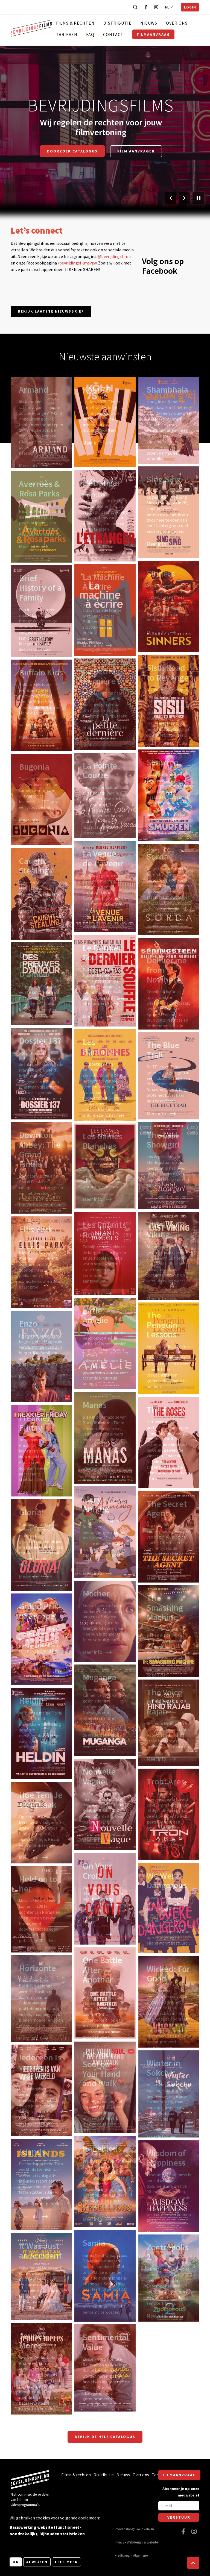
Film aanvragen (136, 151)
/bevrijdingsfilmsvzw (77, 263)
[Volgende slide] (184, 198)
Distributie (117, 23)
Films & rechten (75, 23)
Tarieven (66, 34)
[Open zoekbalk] (135, 7)
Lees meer (66, 2561)
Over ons (177, 23)
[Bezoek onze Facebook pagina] (146, 7)
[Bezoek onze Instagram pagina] (156, 7)
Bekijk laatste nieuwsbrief (51, 311)
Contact (113, 34)
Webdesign (135, 2542)
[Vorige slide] (170, 198)
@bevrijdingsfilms (114, 256)
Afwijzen (37, 2561)
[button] (193, 2563)
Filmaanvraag (153, 34)
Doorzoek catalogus (72, 151)
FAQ (90, 34)
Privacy (118, 2542)
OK (16, 2561)
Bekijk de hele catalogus (105, 2436)
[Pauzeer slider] (198, 198)
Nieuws (148, 23)
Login (190, 7)
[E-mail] (178, 2505)
